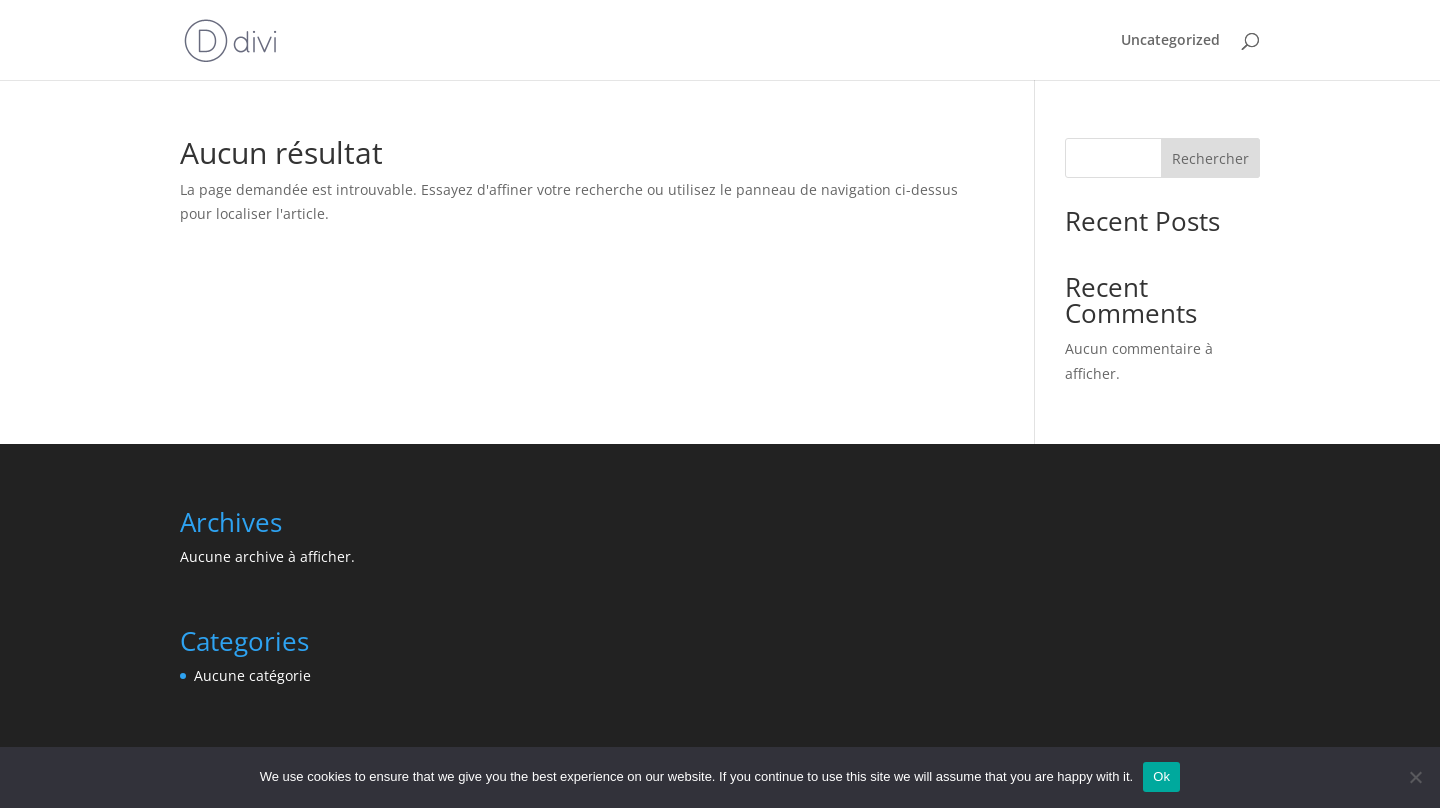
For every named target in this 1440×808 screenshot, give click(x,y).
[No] (1415, 777)
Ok (1161, 776)
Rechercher (1210, 158)
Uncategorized (1170, 41)
